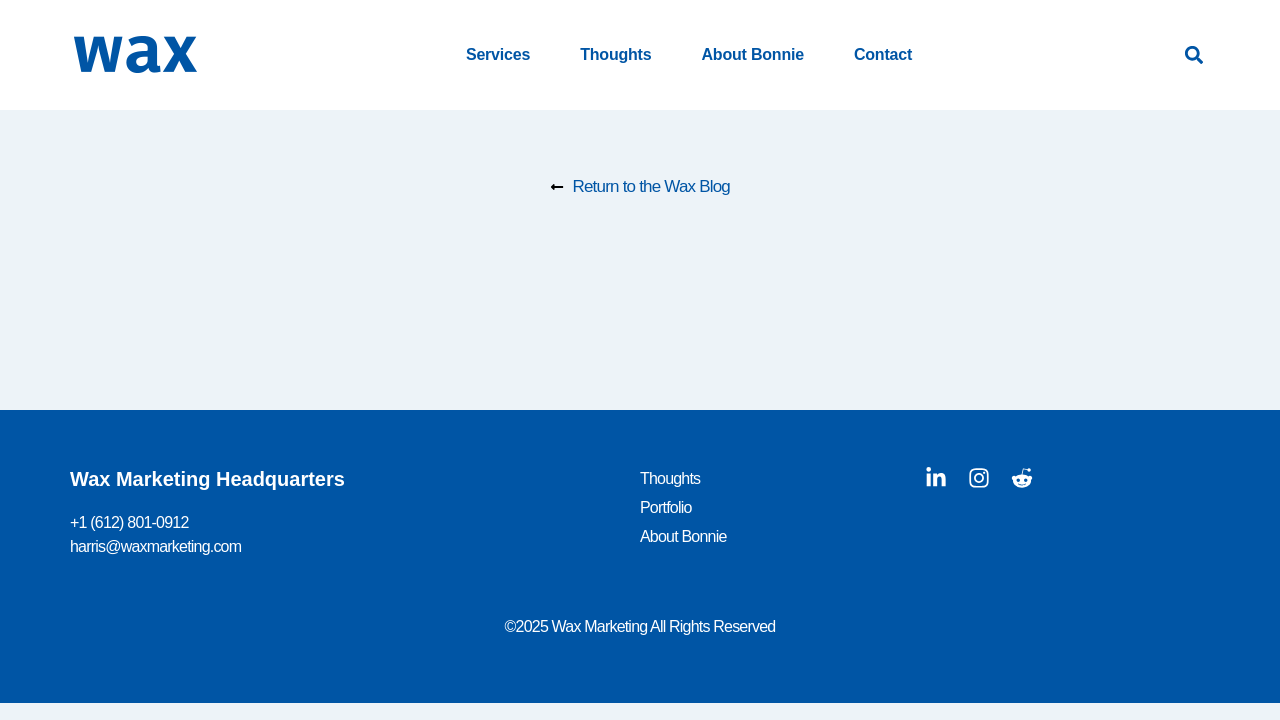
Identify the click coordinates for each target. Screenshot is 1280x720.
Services (498, 54)
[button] (1193, 55)
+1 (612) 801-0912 (129, 522)
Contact (883, 54)
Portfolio (666, 507)
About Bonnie (752, 54)
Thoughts (615, 54)
